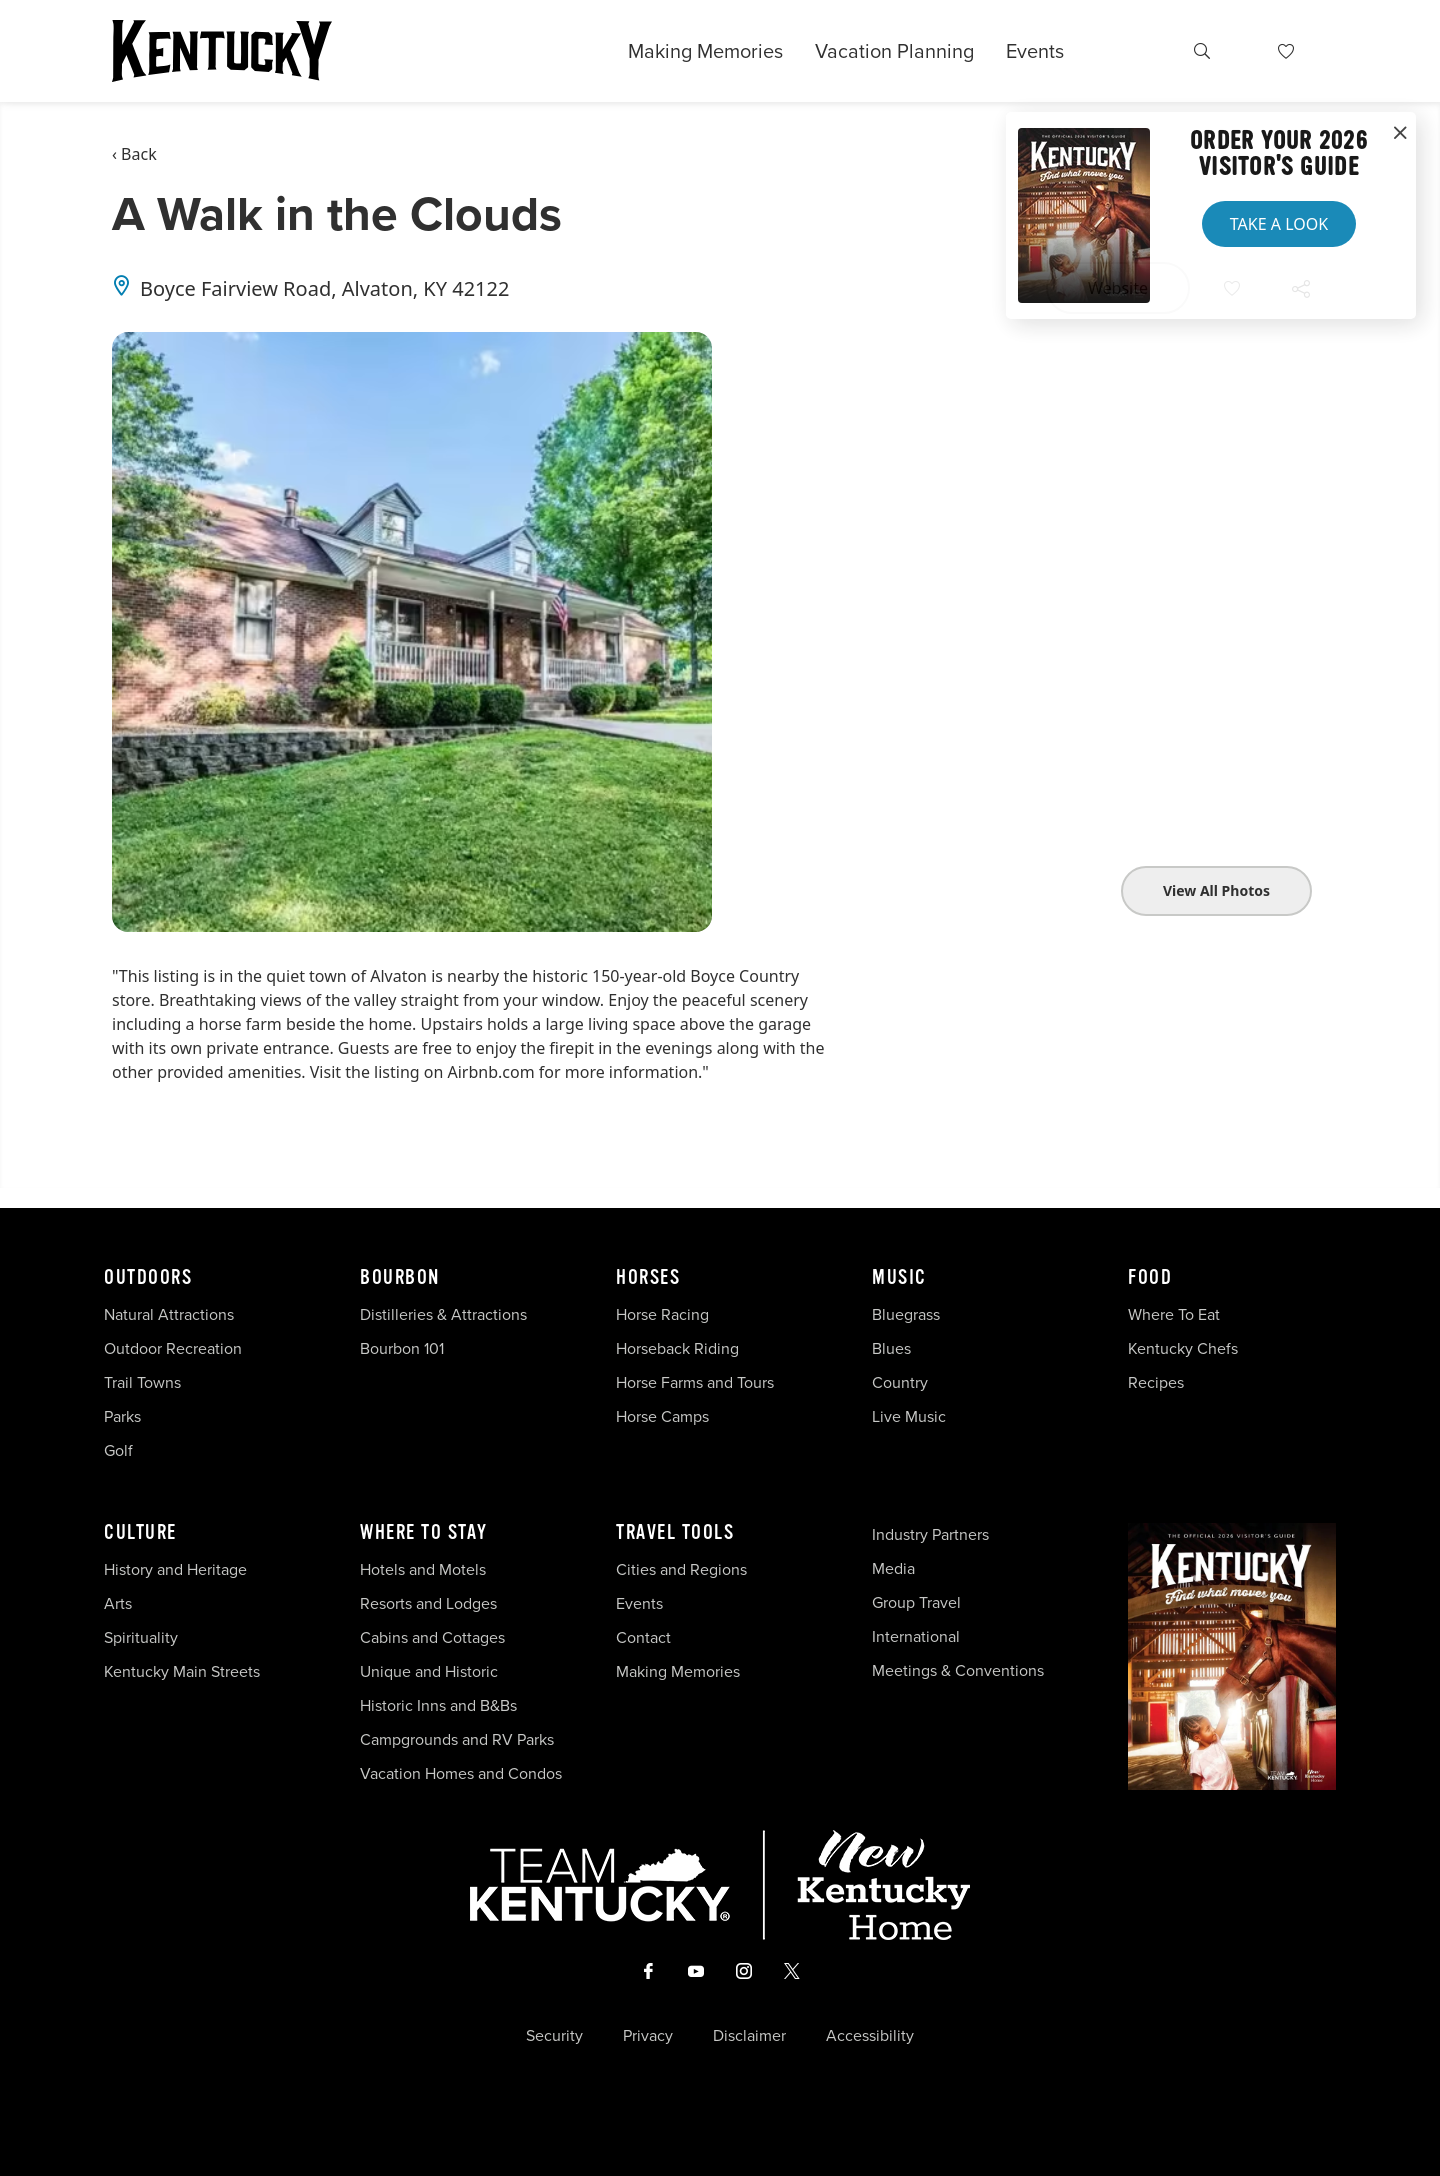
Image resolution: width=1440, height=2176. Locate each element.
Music (899, 1278)
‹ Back (134, 154)
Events (1035, 51)
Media (893, 1568)
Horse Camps (662, 1416)
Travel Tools (675, 1533)
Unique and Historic (429, 1671)
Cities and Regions (681, 1569)
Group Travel (916, 1602)
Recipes (1158, 1382)
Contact (643, 1637)
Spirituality (143, 1637)
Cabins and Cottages (432, 1637)
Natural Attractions (169, 1314)
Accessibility (870, 2036)
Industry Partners (930, 1534)
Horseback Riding (677, 1348)
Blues (891, 1348)
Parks (122, 1416)
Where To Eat (1174, 1314)
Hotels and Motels (423, 1569)
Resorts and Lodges (428, 1603)
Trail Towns (142, 1382)
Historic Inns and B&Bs (438, 1705)
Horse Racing (662, 1314)
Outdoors (148, 1278)
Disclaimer (749, 2036)
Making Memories (705, 51)
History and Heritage (177, 1569)
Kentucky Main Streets (182, 1671)
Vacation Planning (894, 51)
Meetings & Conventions (958, 1670)
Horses (648, 1278)
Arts (118, 1603)
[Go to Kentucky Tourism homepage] (222, 51)
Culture (140, 1533)
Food (1150, 1278)
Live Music (909, 1416)
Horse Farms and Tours (695, 1382)
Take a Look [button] (1279, 224)
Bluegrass (906, 1314)
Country (900, 1382)
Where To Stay (424, 1533)
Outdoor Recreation (173, 1348)
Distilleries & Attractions (443, 1314)
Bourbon (400, 1278)
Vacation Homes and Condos (461, 1773)
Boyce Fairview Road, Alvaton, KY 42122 (324, 288)
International (916, 1636)
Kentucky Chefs (1183, 1348)
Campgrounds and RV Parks (457, 1739)
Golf (118, 1450)
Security (554, 2036)
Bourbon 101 (402, 1348)
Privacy (648, 2036)
